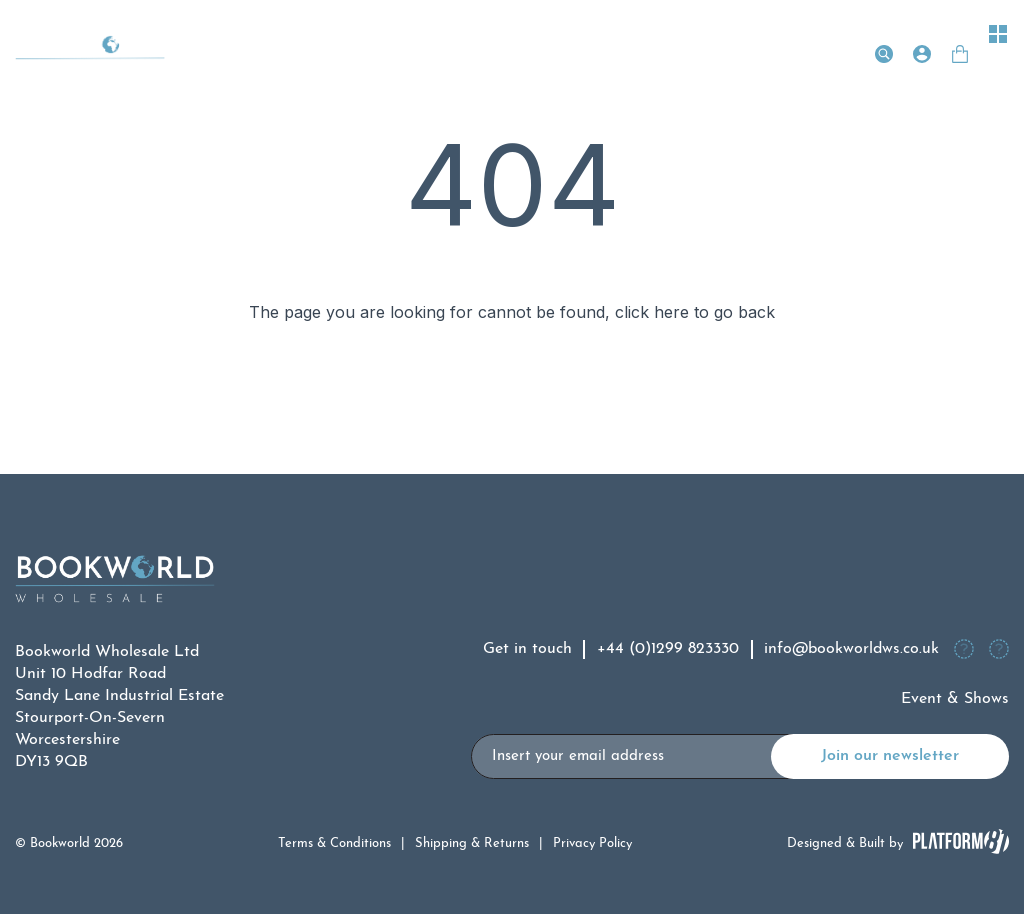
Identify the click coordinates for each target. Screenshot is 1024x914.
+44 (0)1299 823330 (668, 649)
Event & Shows (955, 699)
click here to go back (695, 312)
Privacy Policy (592, 843)
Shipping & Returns (472, 843)
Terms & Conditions (334, 843)
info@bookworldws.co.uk (851, 649)
